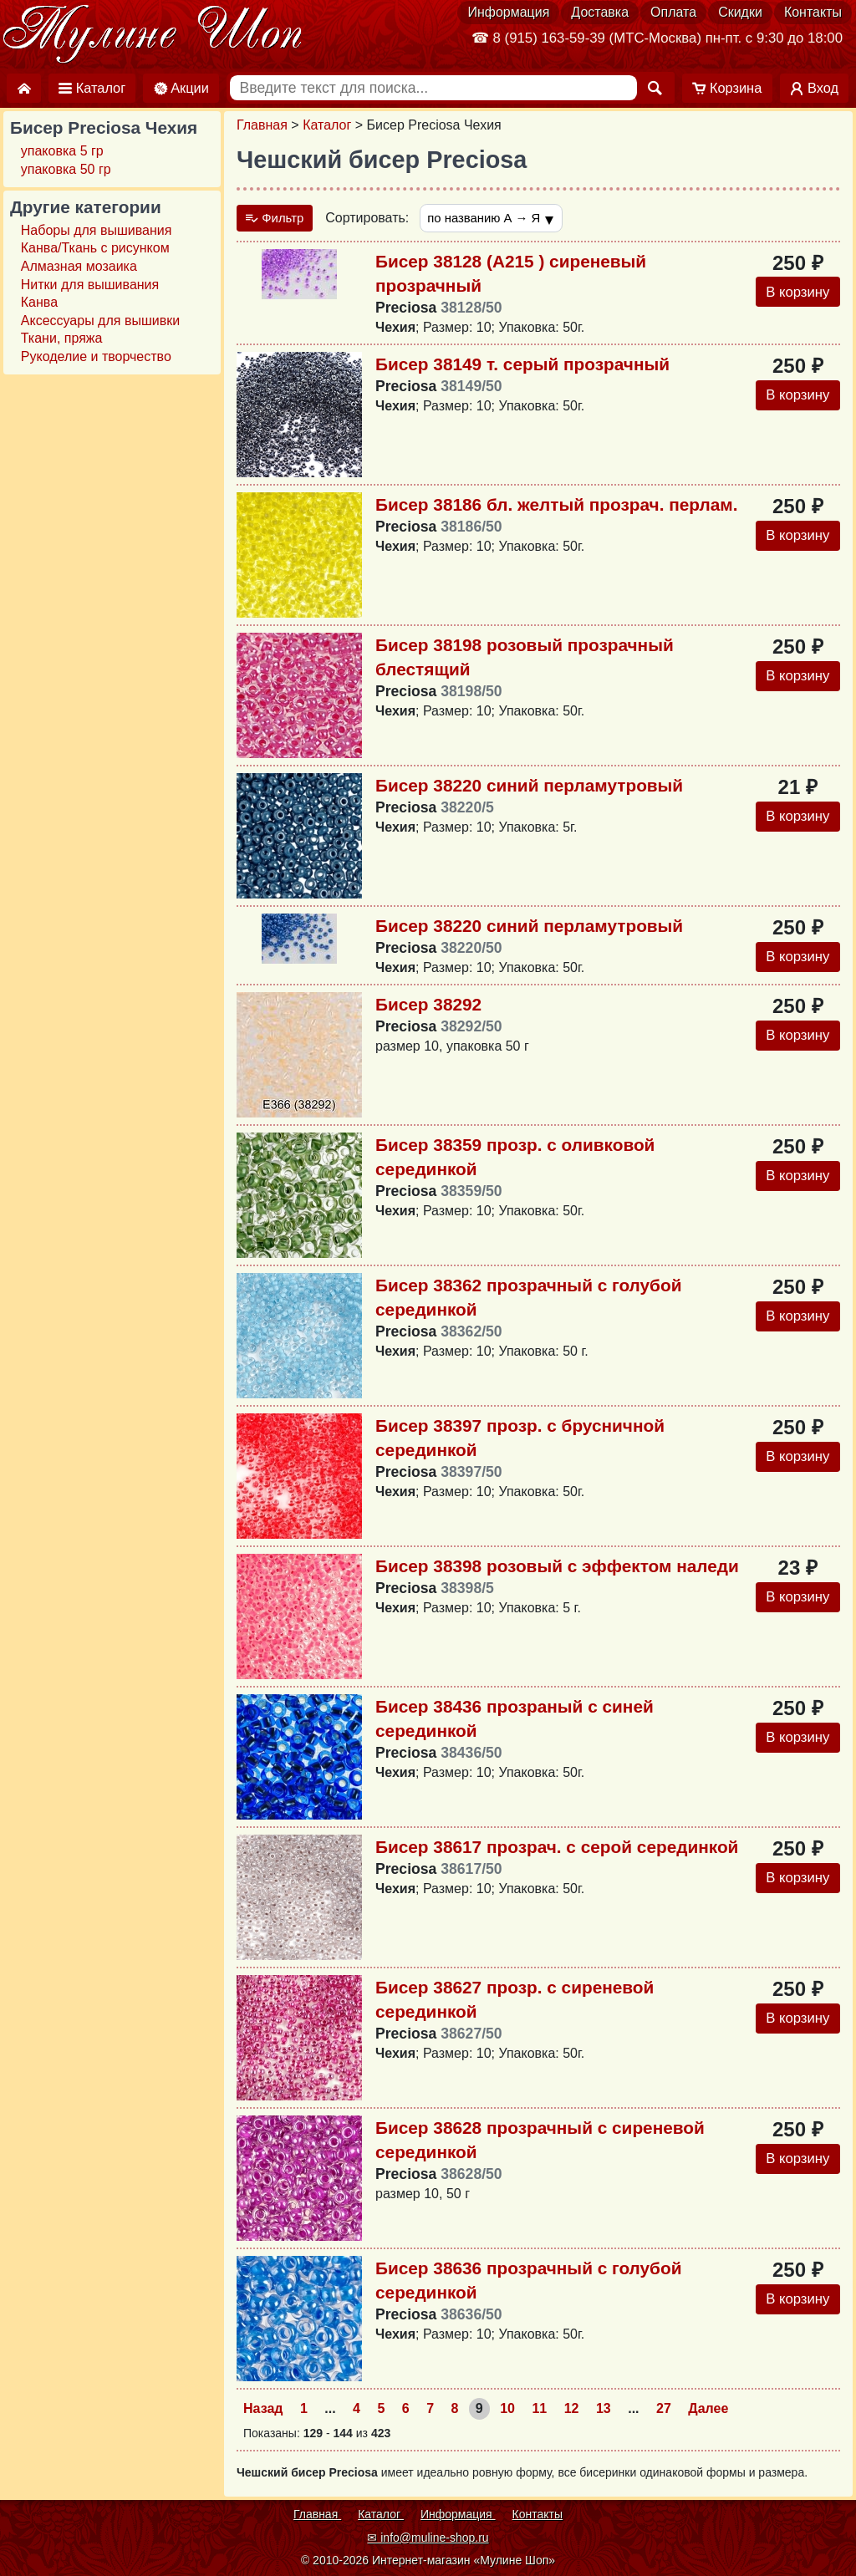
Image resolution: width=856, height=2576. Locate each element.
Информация (508, 12)
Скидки (740, 12)
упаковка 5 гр (62, 151)
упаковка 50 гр (66, 169)
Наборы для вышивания (96, 230)
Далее (708, 2410)
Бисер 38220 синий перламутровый (529, 787)
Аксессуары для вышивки (100, 320)
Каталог (327, 125)
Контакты (813, 12)
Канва (39, 302)
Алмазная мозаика (79, 266)
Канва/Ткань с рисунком (95, 248)
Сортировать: (373, 218)
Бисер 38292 (428, 1006)
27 (663, 2410)
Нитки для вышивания (90, 284)
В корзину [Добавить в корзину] (794, 295)
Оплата (673, 12)
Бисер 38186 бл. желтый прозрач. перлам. (556, 507)
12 (571, 2410)
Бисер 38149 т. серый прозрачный (522, 366)
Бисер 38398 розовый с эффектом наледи (557, 1568)
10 (507, 2410)
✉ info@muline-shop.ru (427, 2537)
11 (539, 2410)
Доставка (600, 12)
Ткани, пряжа (62, 338)
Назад (263, 2410)
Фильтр (277, 218)
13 (603, 2410)
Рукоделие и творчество (96, 356)
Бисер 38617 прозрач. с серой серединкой (556, 1849)
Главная (262, 125)
